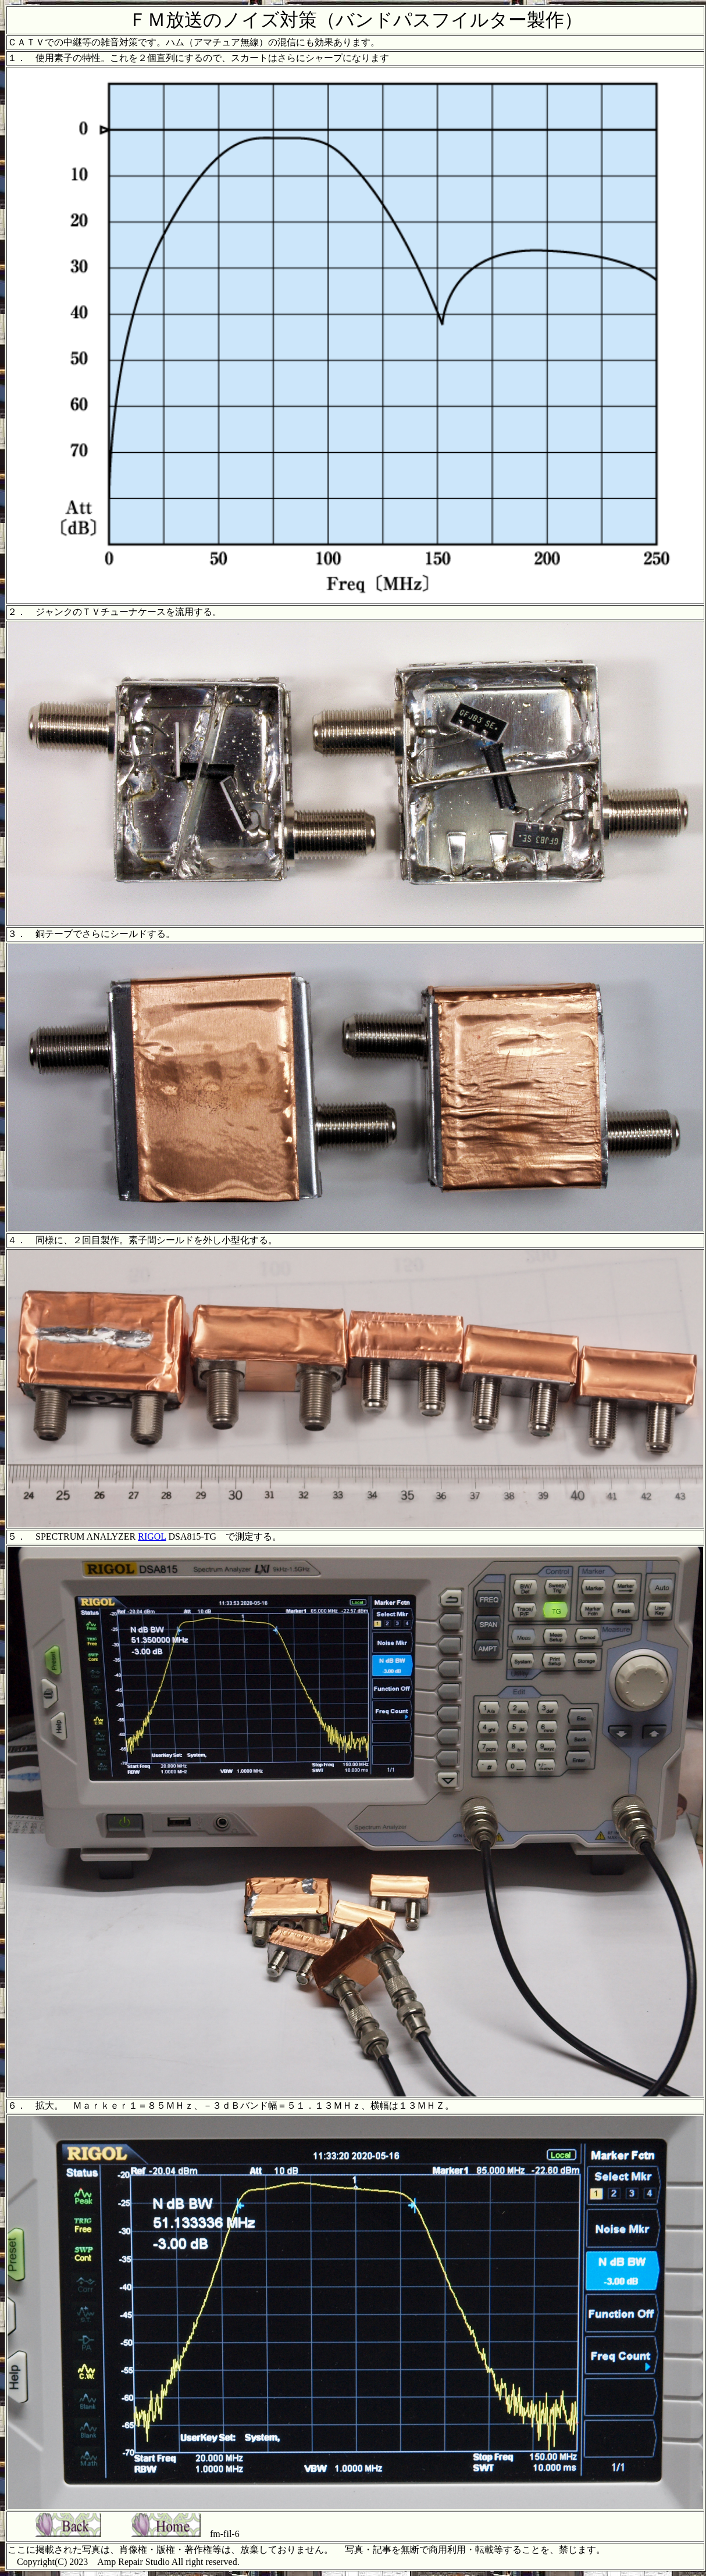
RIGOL (152, 1536)
